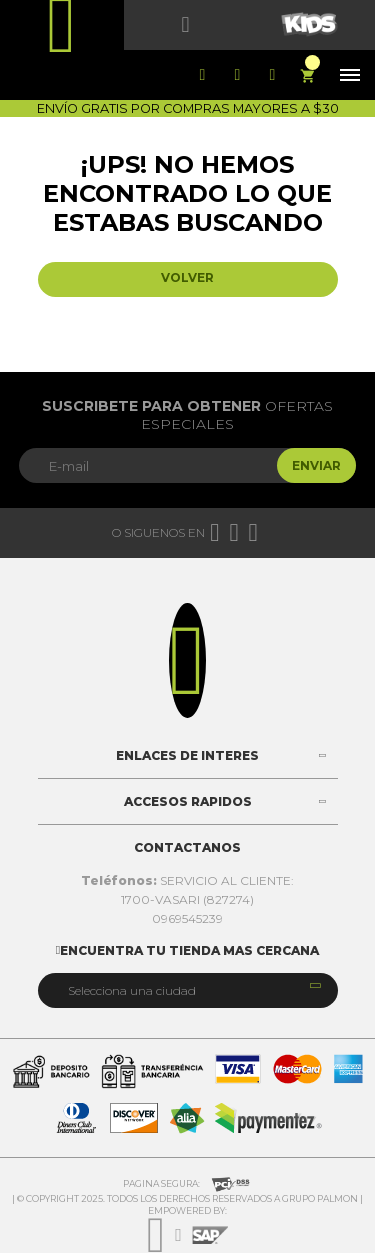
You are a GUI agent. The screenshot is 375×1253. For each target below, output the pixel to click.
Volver (187, 277)
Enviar (316, 465)
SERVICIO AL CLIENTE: (187, 880)
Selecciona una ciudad (132, 990)
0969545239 (187, 918)
